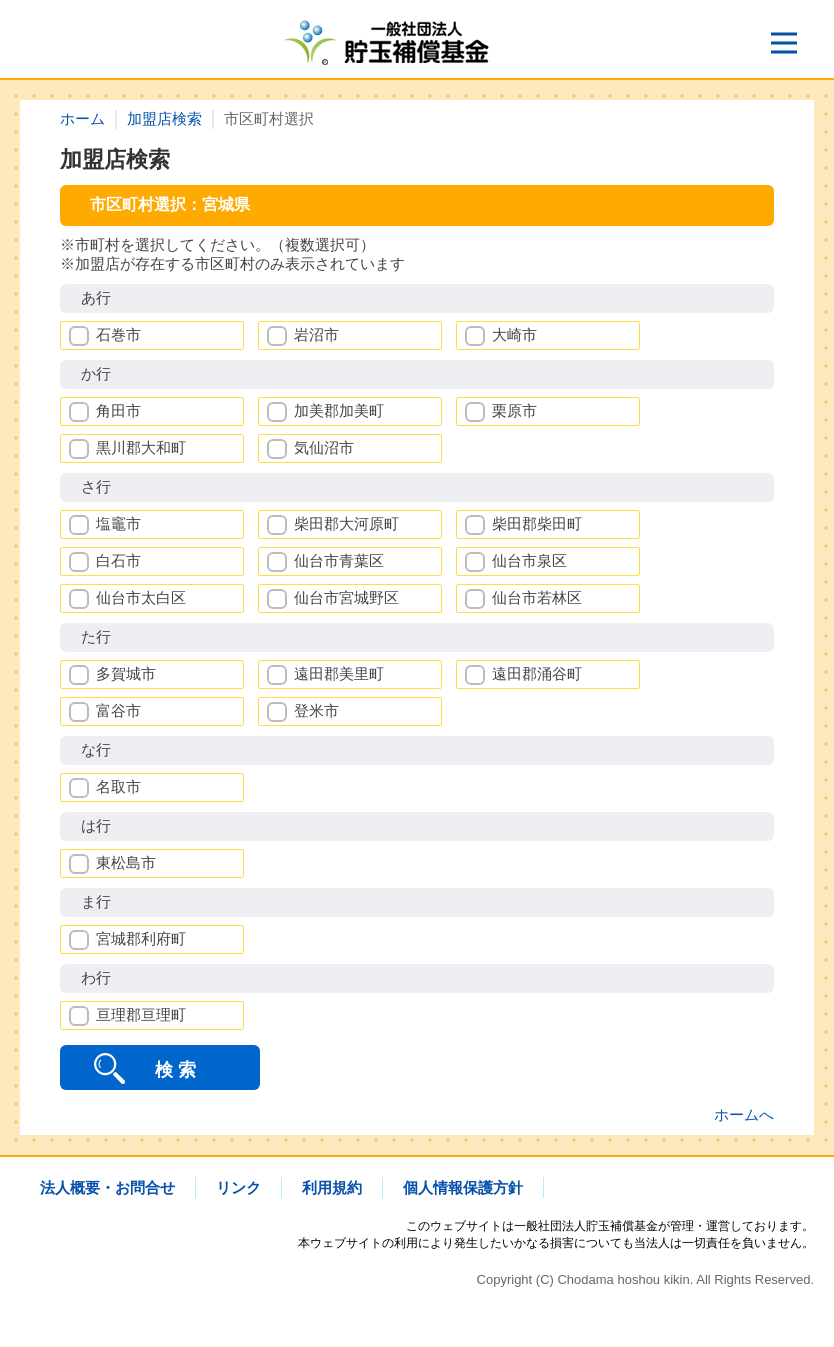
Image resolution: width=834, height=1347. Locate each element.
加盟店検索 (164, 118)
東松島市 (126, 862)
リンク (238, 1187)
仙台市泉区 (529, 560)
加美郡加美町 (339, 410)
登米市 (316, 710)
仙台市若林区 (537, 597)
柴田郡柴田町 (537, 523)
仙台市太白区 (141, 597)
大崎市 (514, 334)
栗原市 (514, 410)
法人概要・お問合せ (107, 1187)
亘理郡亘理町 (141, 1014)
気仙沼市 (324, 447)
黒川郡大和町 (141, 447)
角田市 (118, 410)
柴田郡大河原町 (346, 523)
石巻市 (118, 334)
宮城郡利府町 (141, 938)
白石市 (118, 560)
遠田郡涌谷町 (537, 673)
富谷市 (118, 710)
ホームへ (744, 1114)
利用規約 (332, 1187)
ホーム (82, 118)
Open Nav (792, 36)
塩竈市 (118, 523)
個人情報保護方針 (463, 1187)
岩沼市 (316, 334)
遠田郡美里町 (339, 673)
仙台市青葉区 (339, 560)
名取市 (118, 786)
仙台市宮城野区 (346, 597)
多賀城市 (126, 673)
